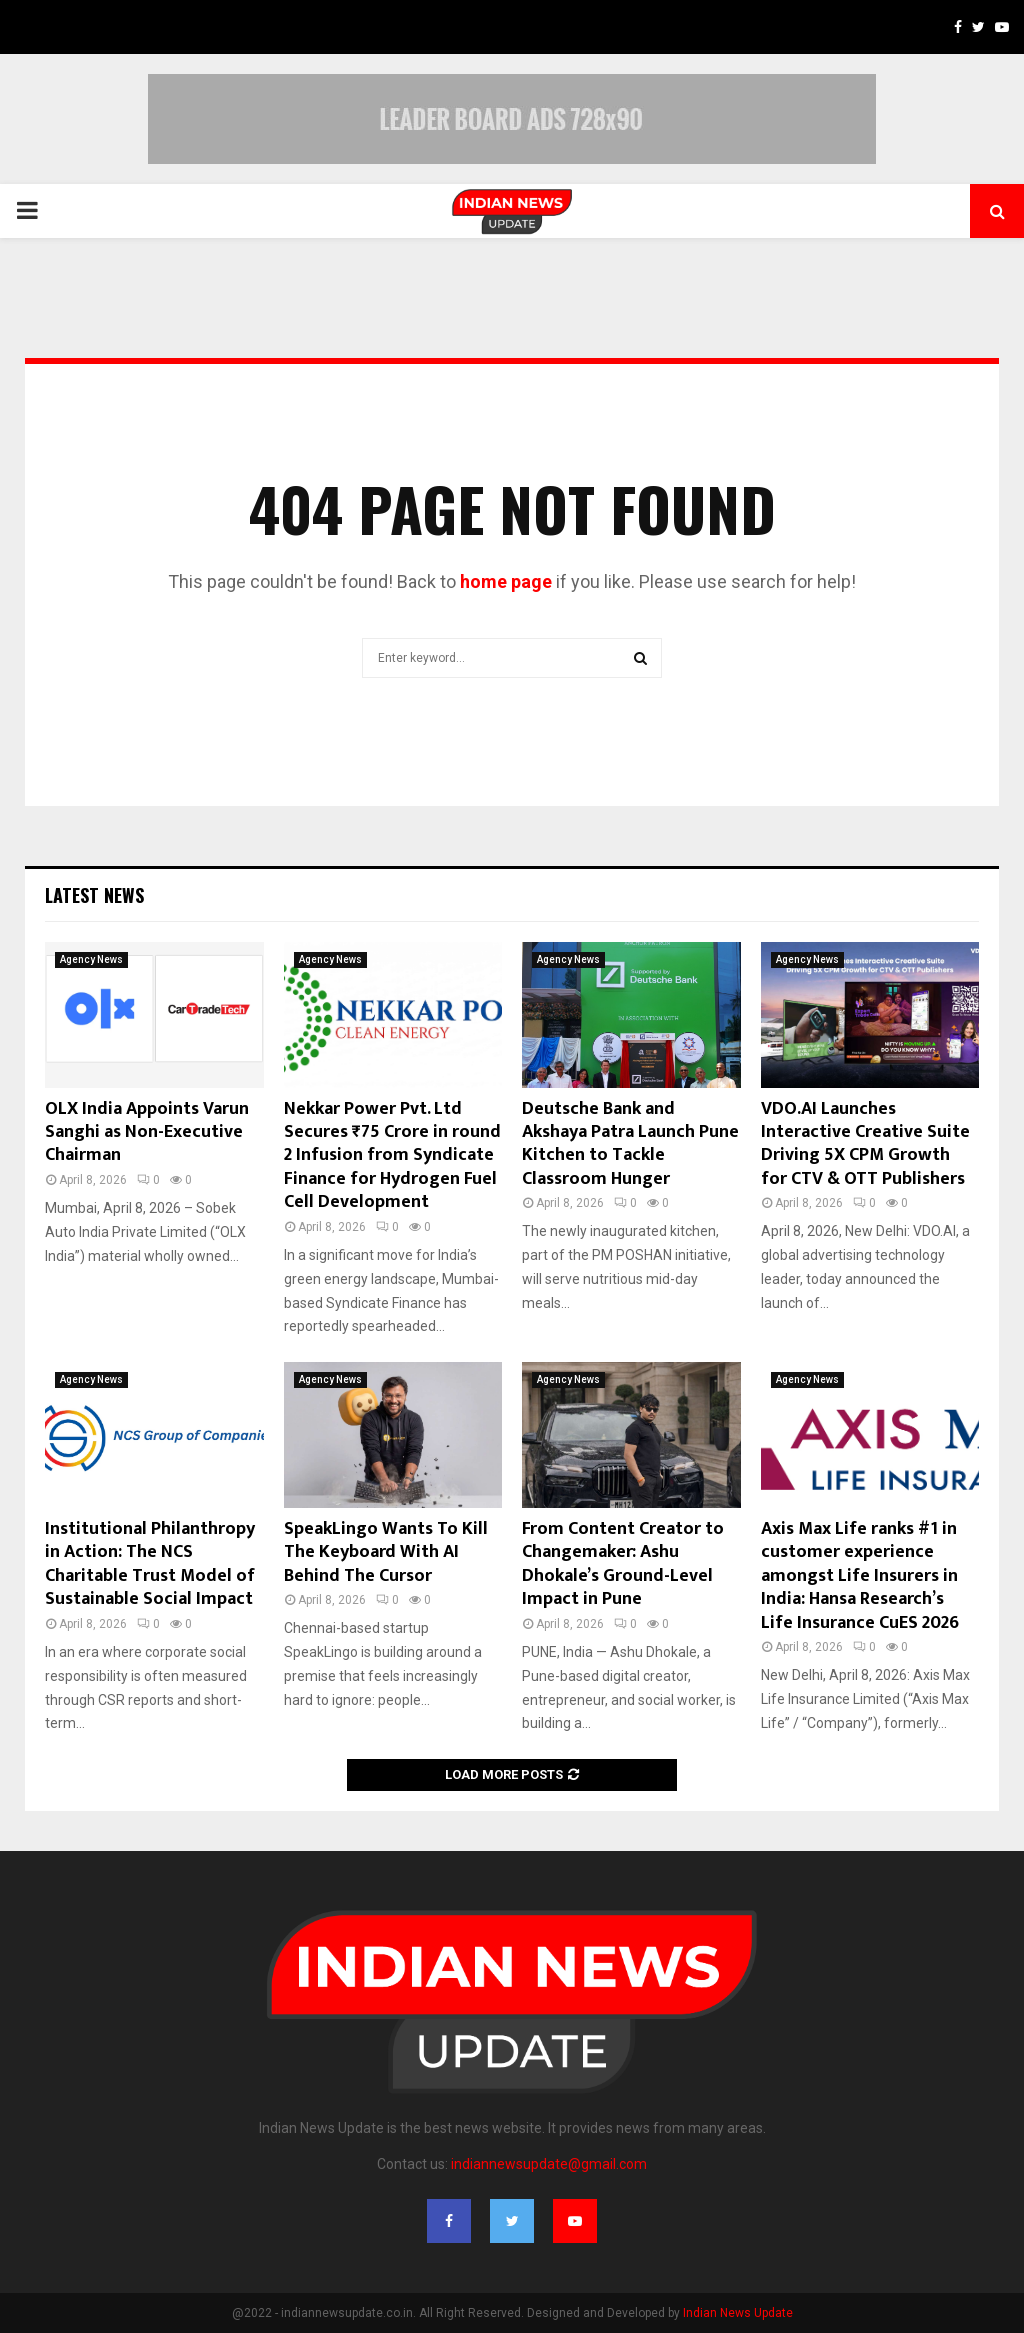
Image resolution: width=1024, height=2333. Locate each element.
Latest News (94, 895)
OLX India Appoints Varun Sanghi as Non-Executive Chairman (147, 1132)
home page (506, 581)
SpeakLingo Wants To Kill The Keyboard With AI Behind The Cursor (386, 1552)
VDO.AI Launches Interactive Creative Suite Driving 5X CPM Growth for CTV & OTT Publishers (865, 1144)
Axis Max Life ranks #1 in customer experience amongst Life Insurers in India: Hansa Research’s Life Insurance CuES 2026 (860, 1576)
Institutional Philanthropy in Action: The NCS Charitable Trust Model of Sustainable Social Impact (150, 1564)
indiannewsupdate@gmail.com (549, 2164)
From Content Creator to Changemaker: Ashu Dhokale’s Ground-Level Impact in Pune (623, 1564)
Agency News (91, 959)
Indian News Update (738, 2313)
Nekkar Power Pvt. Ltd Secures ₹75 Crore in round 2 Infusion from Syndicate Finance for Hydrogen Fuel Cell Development (392, 1156)
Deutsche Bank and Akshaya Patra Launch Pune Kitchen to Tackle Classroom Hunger (630, 1144)
